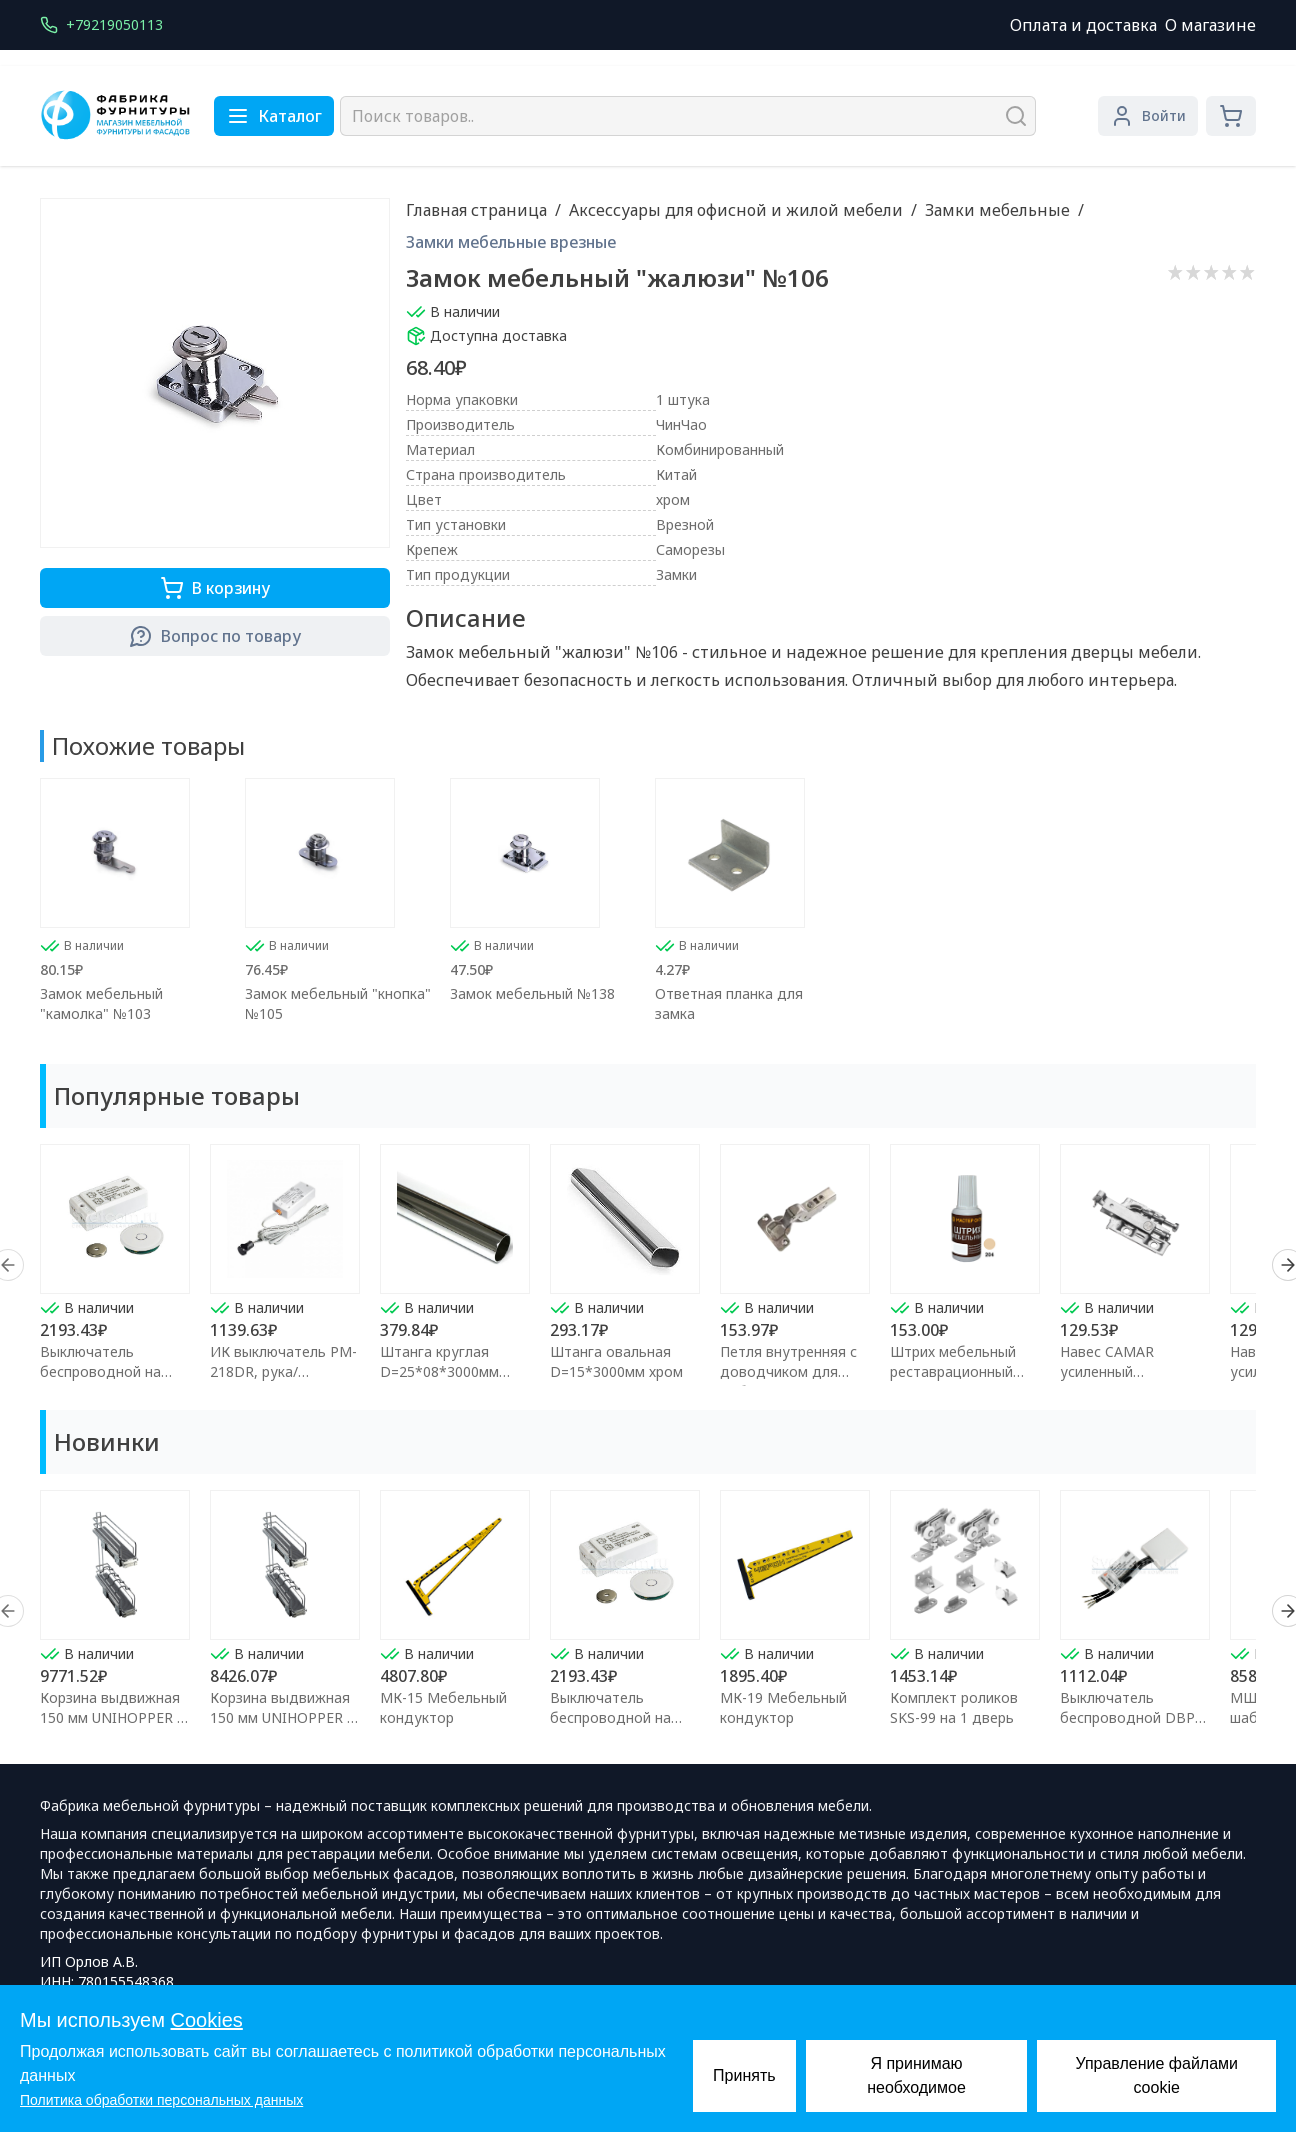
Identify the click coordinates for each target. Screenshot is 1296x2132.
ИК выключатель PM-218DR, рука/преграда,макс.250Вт (283, 1371)
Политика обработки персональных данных (161, 2100)
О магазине (1210, 25)
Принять (744, 2075)
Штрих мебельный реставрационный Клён (953, 1371)
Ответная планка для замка (729, 1003)
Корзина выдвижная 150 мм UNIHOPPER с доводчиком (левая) (112, 1717)
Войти (1148, 116)
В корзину (215, 588)
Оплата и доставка (1083, 25)
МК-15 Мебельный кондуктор (443, 1707)
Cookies (207, 2020)
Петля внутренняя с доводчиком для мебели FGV (788, 1371)
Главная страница (476, 210)
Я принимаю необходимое (916, 2075)
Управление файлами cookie (1156, 2075)
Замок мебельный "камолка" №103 (101, 1003)
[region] (648, 1265)
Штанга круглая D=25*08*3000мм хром (439, 1371)
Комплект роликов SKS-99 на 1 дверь (954, 1707)
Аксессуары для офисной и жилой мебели (736, 210)
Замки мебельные (997, 210)
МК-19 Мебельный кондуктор (783, 1707)
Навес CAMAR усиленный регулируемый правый (1135, 1371)
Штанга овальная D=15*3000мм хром (616, 1361)
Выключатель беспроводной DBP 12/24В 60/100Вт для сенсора (1132, 1727)
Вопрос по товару (215, 636)
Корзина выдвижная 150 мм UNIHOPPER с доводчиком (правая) (284, 1717)
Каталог (274, 116)
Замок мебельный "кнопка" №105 (338, 1003)
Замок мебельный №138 (532, 993)
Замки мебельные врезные (511, 242)
